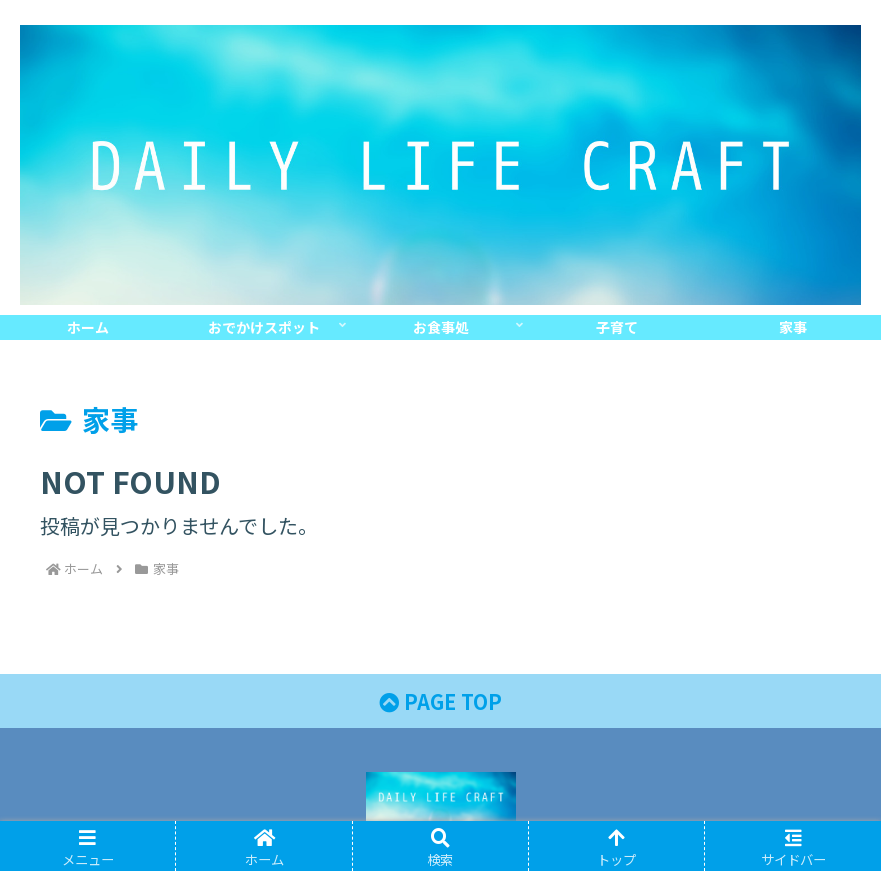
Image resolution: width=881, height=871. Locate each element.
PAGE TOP (440, 701)
